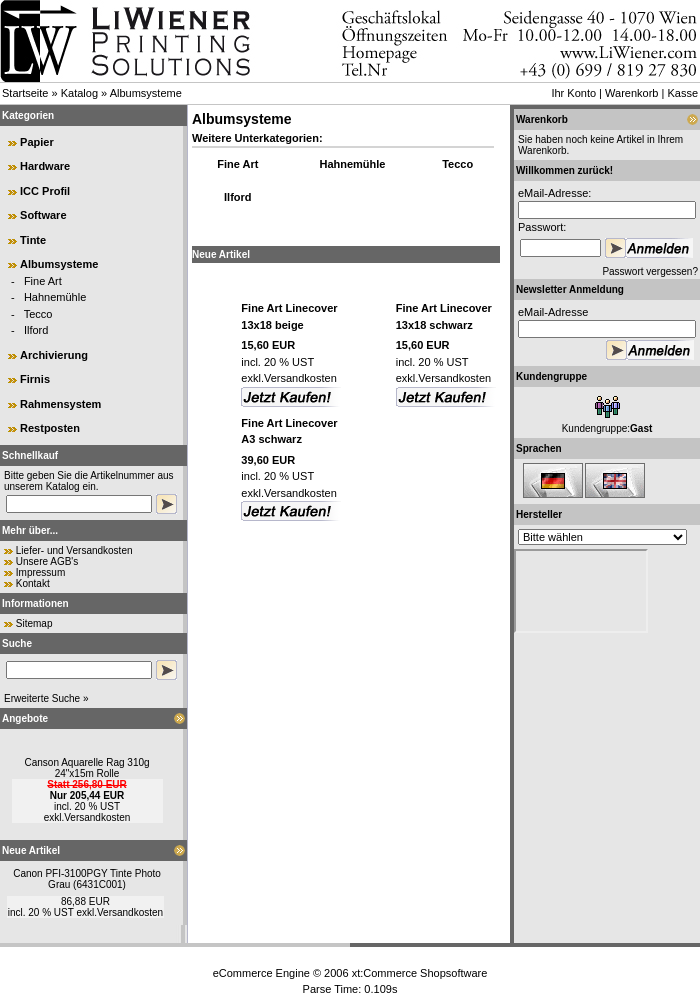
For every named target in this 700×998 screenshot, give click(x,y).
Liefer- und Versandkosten (74, 550)
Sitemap (34, 623)
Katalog (79, 93)
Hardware (45, 166)
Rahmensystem (60, 404)
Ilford (36, 330)
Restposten (50, 428)
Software (43, 215)
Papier (37, 142)
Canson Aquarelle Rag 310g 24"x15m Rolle (86, 768)
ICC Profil (45, 191)
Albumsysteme (146, 93)
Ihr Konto (573, 93)
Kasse (682, 93)
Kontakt (33, 583)
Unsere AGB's (47, 561)
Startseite (25, 93)
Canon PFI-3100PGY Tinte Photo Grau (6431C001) (87, 879)
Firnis (35, 379)
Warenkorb (631, 93)
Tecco (38, 314)
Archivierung (54, 355)
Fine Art (43, 281)
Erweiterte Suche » (46, 698)
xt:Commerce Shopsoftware (420, 973)
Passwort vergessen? (650, 271)
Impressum (40, 572)
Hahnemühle (55, 297)
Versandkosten (97, 817)
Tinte (33, 240)
